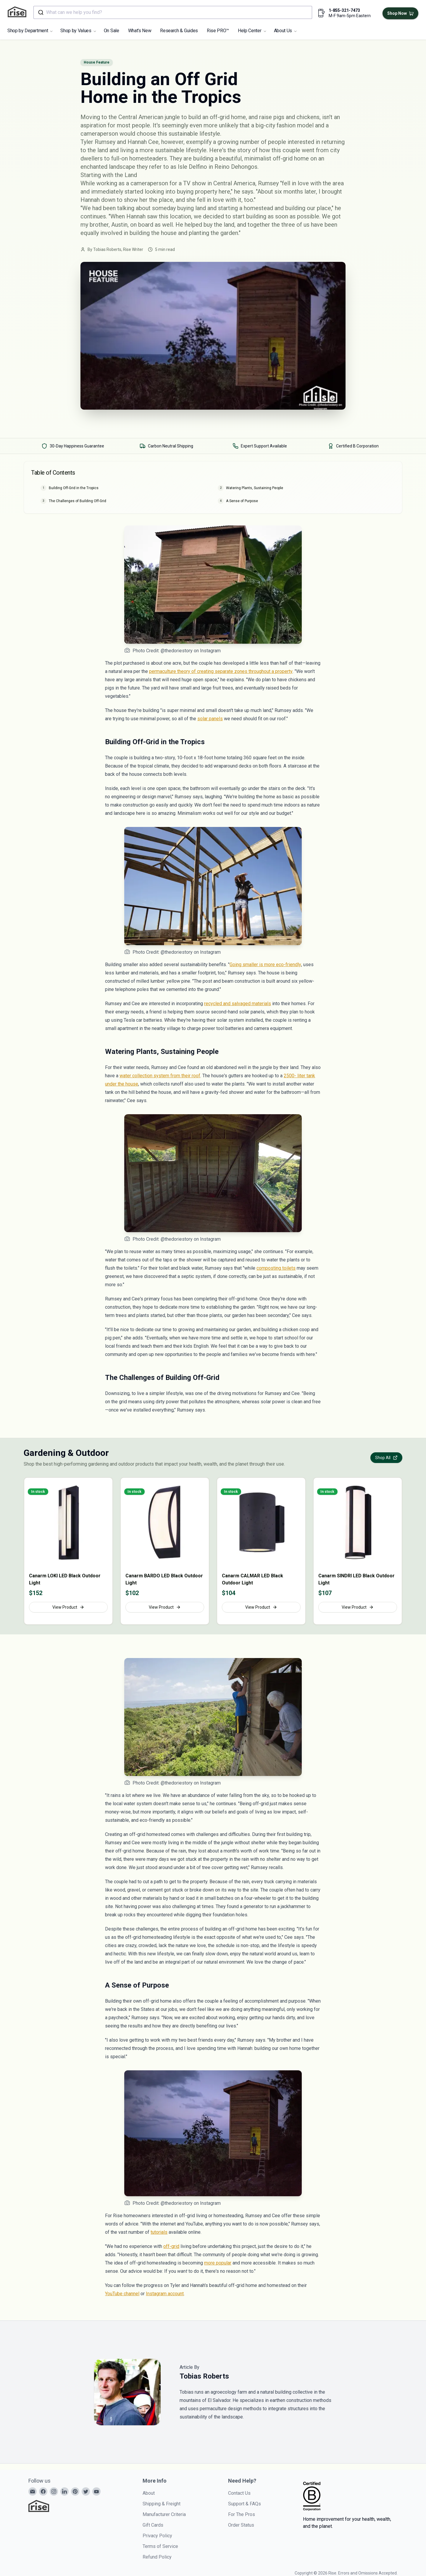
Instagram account (165, 2293)
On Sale (111, 30)
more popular (217, 2263)
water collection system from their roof (160, 1075)
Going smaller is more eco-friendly (265, 964)
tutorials (159, 2232)
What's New (139, 30)
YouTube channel (122, 2293)
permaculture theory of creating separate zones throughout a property (221, 671)
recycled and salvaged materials (237, 1003)
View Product (68, 1607)
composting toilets (276, 1268)
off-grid (171, 2246)
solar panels (210, 718)
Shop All (386, 1457)
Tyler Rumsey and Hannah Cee (119, 141)
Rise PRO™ (218, 30)
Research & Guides (179, 30)
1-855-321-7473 (344, 10)
